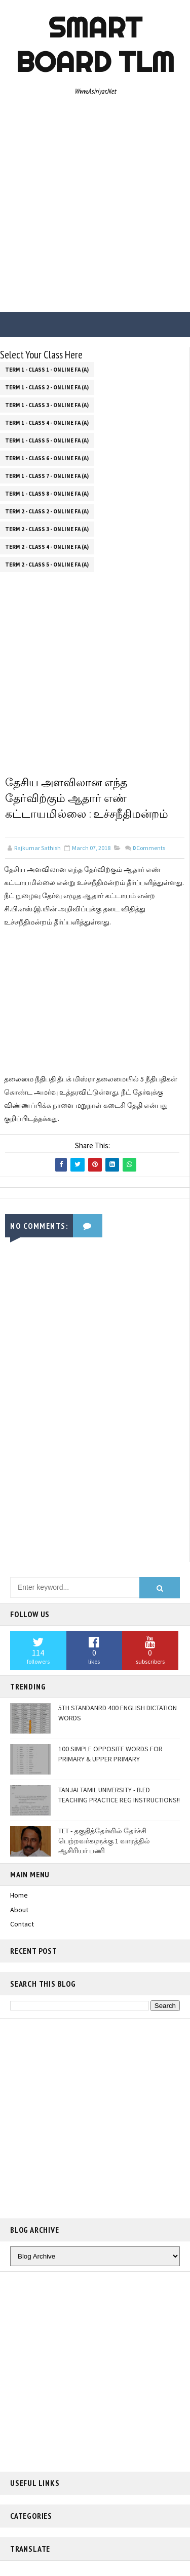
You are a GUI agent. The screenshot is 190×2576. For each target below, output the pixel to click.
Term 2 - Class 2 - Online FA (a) (47, 511)
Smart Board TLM (95, 44)
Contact (22, 1923)
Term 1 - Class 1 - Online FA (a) (47, 369)
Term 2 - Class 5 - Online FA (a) (47, 564)
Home (19, 1895)
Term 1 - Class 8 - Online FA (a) (47, 493)
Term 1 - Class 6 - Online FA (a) (47, 458)
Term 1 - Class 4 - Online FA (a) (47, 422)
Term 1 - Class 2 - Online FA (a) (47, 387)
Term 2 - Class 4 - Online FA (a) (47, 546)
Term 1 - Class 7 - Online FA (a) (47, 475)
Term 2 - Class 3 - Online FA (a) (47, 529)
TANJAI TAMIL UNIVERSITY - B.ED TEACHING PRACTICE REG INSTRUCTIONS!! (119, 1794)
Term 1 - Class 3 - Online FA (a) (47, 405)
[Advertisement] (95, 207)
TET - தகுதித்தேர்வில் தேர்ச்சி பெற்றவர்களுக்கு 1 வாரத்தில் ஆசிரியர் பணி (104, 1840)
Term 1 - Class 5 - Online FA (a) (47, 440)
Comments (148, 848)
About (19, 1909)
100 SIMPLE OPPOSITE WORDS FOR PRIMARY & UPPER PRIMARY (110, 1753)
